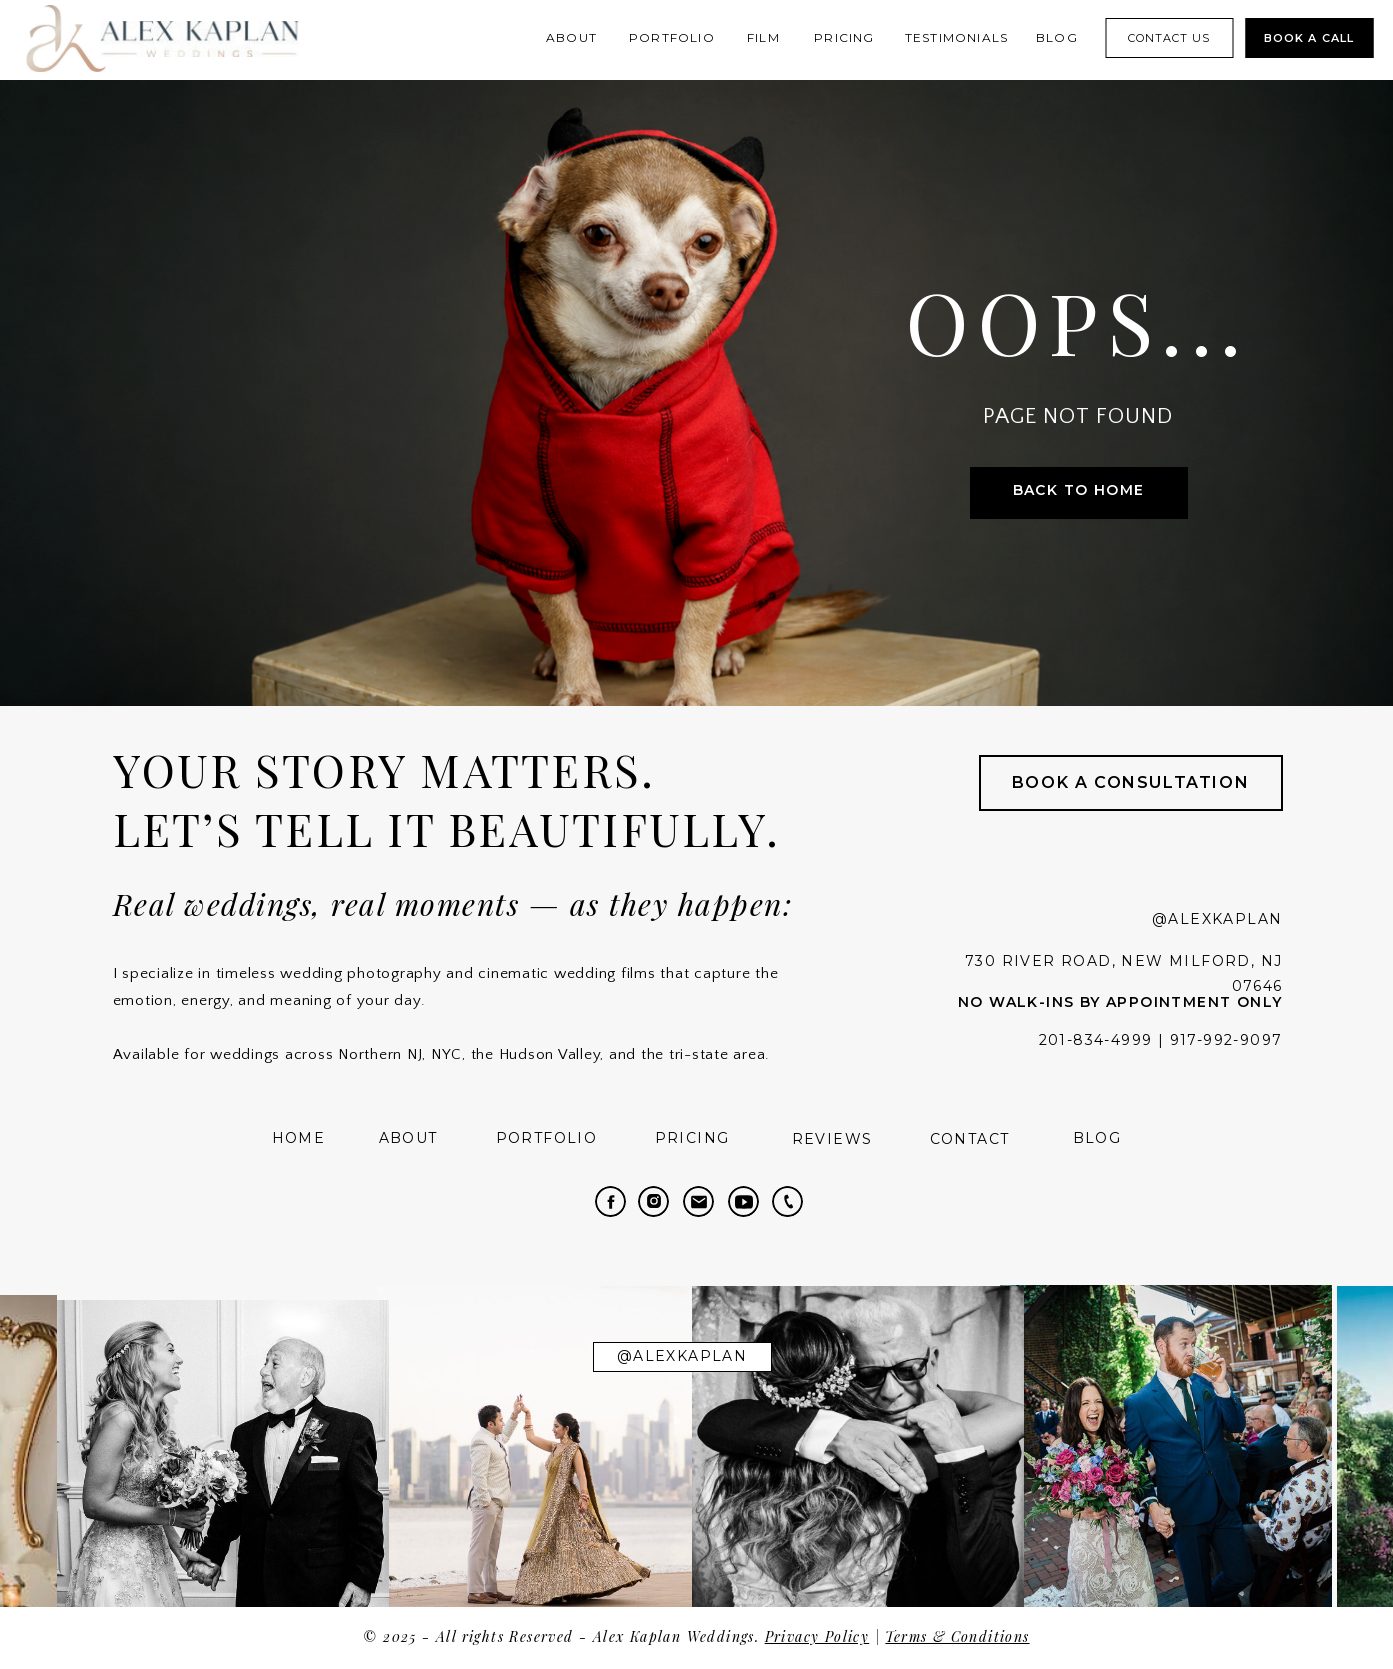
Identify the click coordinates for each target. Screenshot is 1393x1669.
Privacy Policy (817, 1636)
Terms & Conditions (957, 1636)
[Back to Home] (1079, 493)
